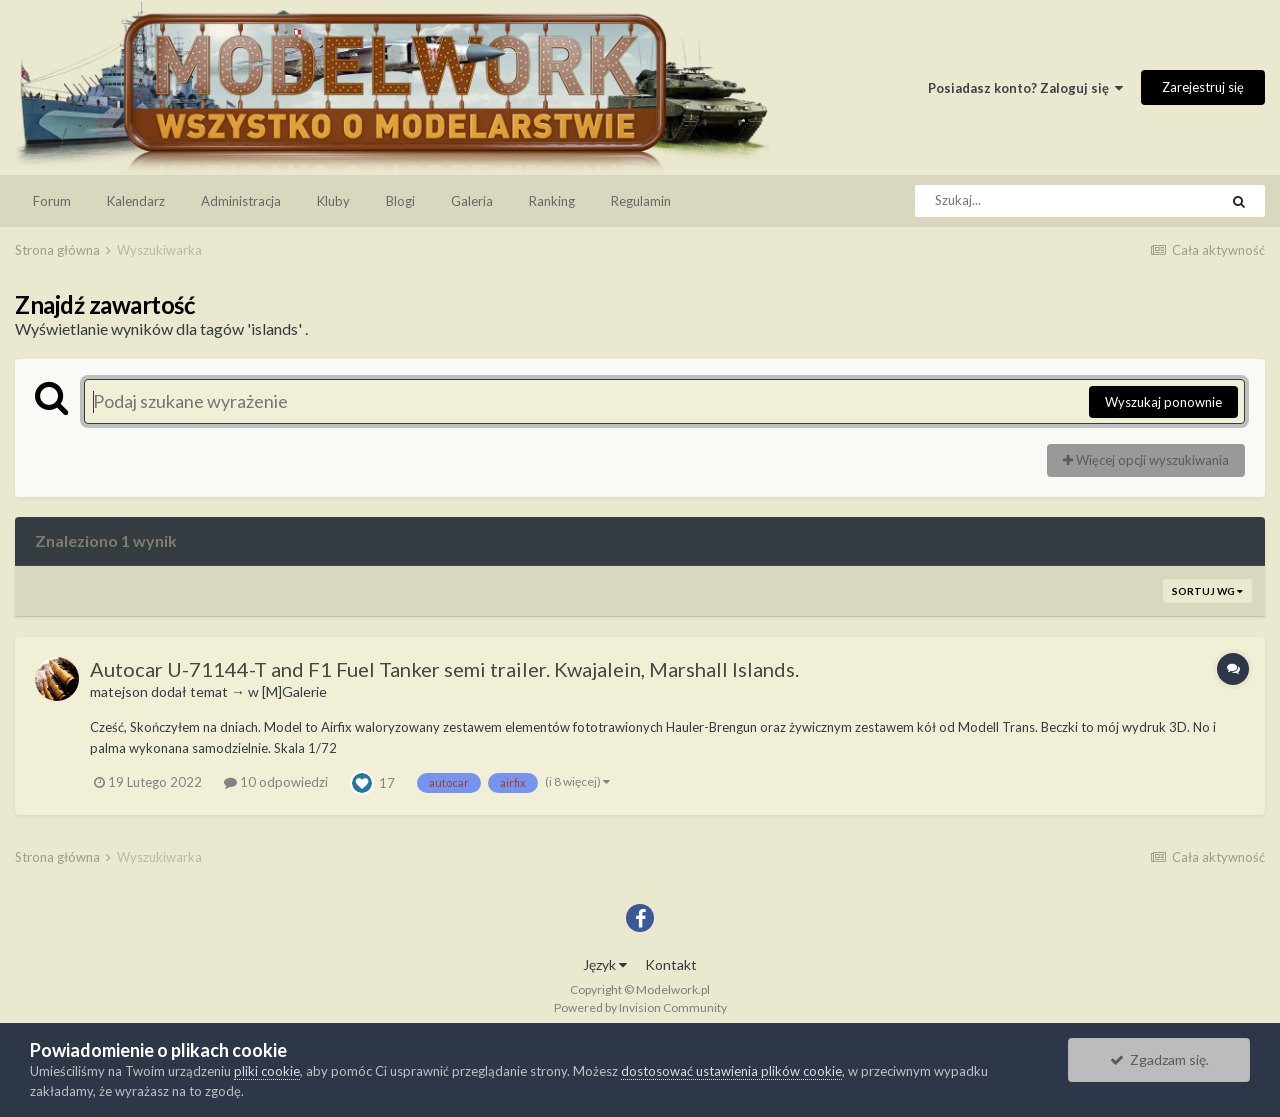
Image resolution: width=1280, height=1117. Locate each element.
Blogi (400, 201)
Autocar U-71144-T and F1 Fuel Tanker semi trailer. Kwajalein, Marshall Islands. (444, 669)
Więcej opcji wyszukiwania (1146, 460)
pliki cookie (267, 1071)
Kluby (333, 201)
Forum (52, 201)
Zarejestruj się (1203, 87)
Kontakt (671, 964)
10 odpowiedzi (276, 782)
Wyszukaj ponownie (1163, 402)
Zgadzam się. (1159, 1059)
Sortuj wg (1207, 591)
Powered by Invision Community (640, 1007)
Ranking (552, 201)
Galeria (472, 201)
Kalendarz (136, 201)
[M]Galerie (294, 691)
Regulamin (641, 201)
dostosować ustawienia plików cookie (731, 1071)
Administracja (241, 201)
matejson (119, 691)
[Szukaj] (1022, 201)
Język (605, 964)
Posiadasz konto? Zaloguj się (1025, 88)
